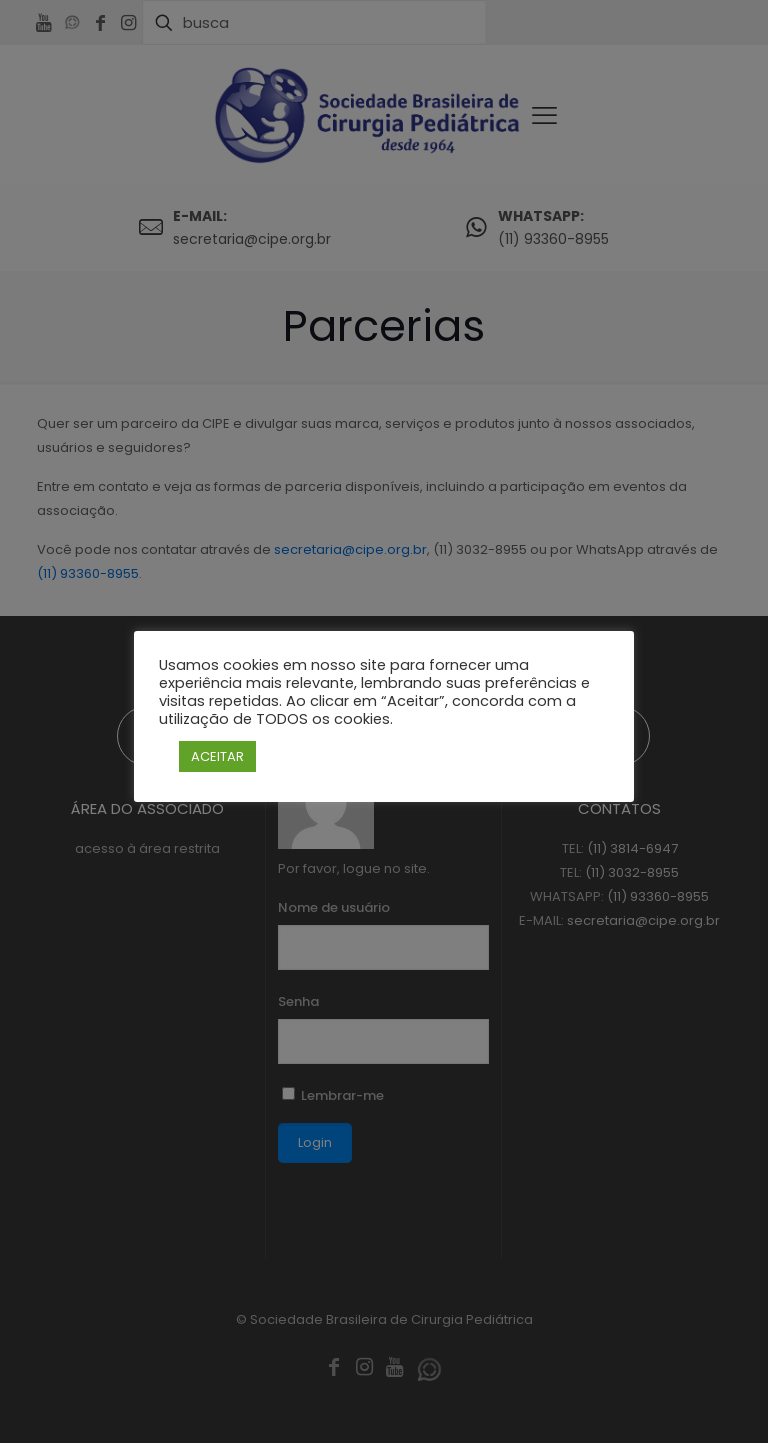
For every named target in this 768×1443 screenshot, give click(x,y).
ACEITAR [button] (217, 756)
